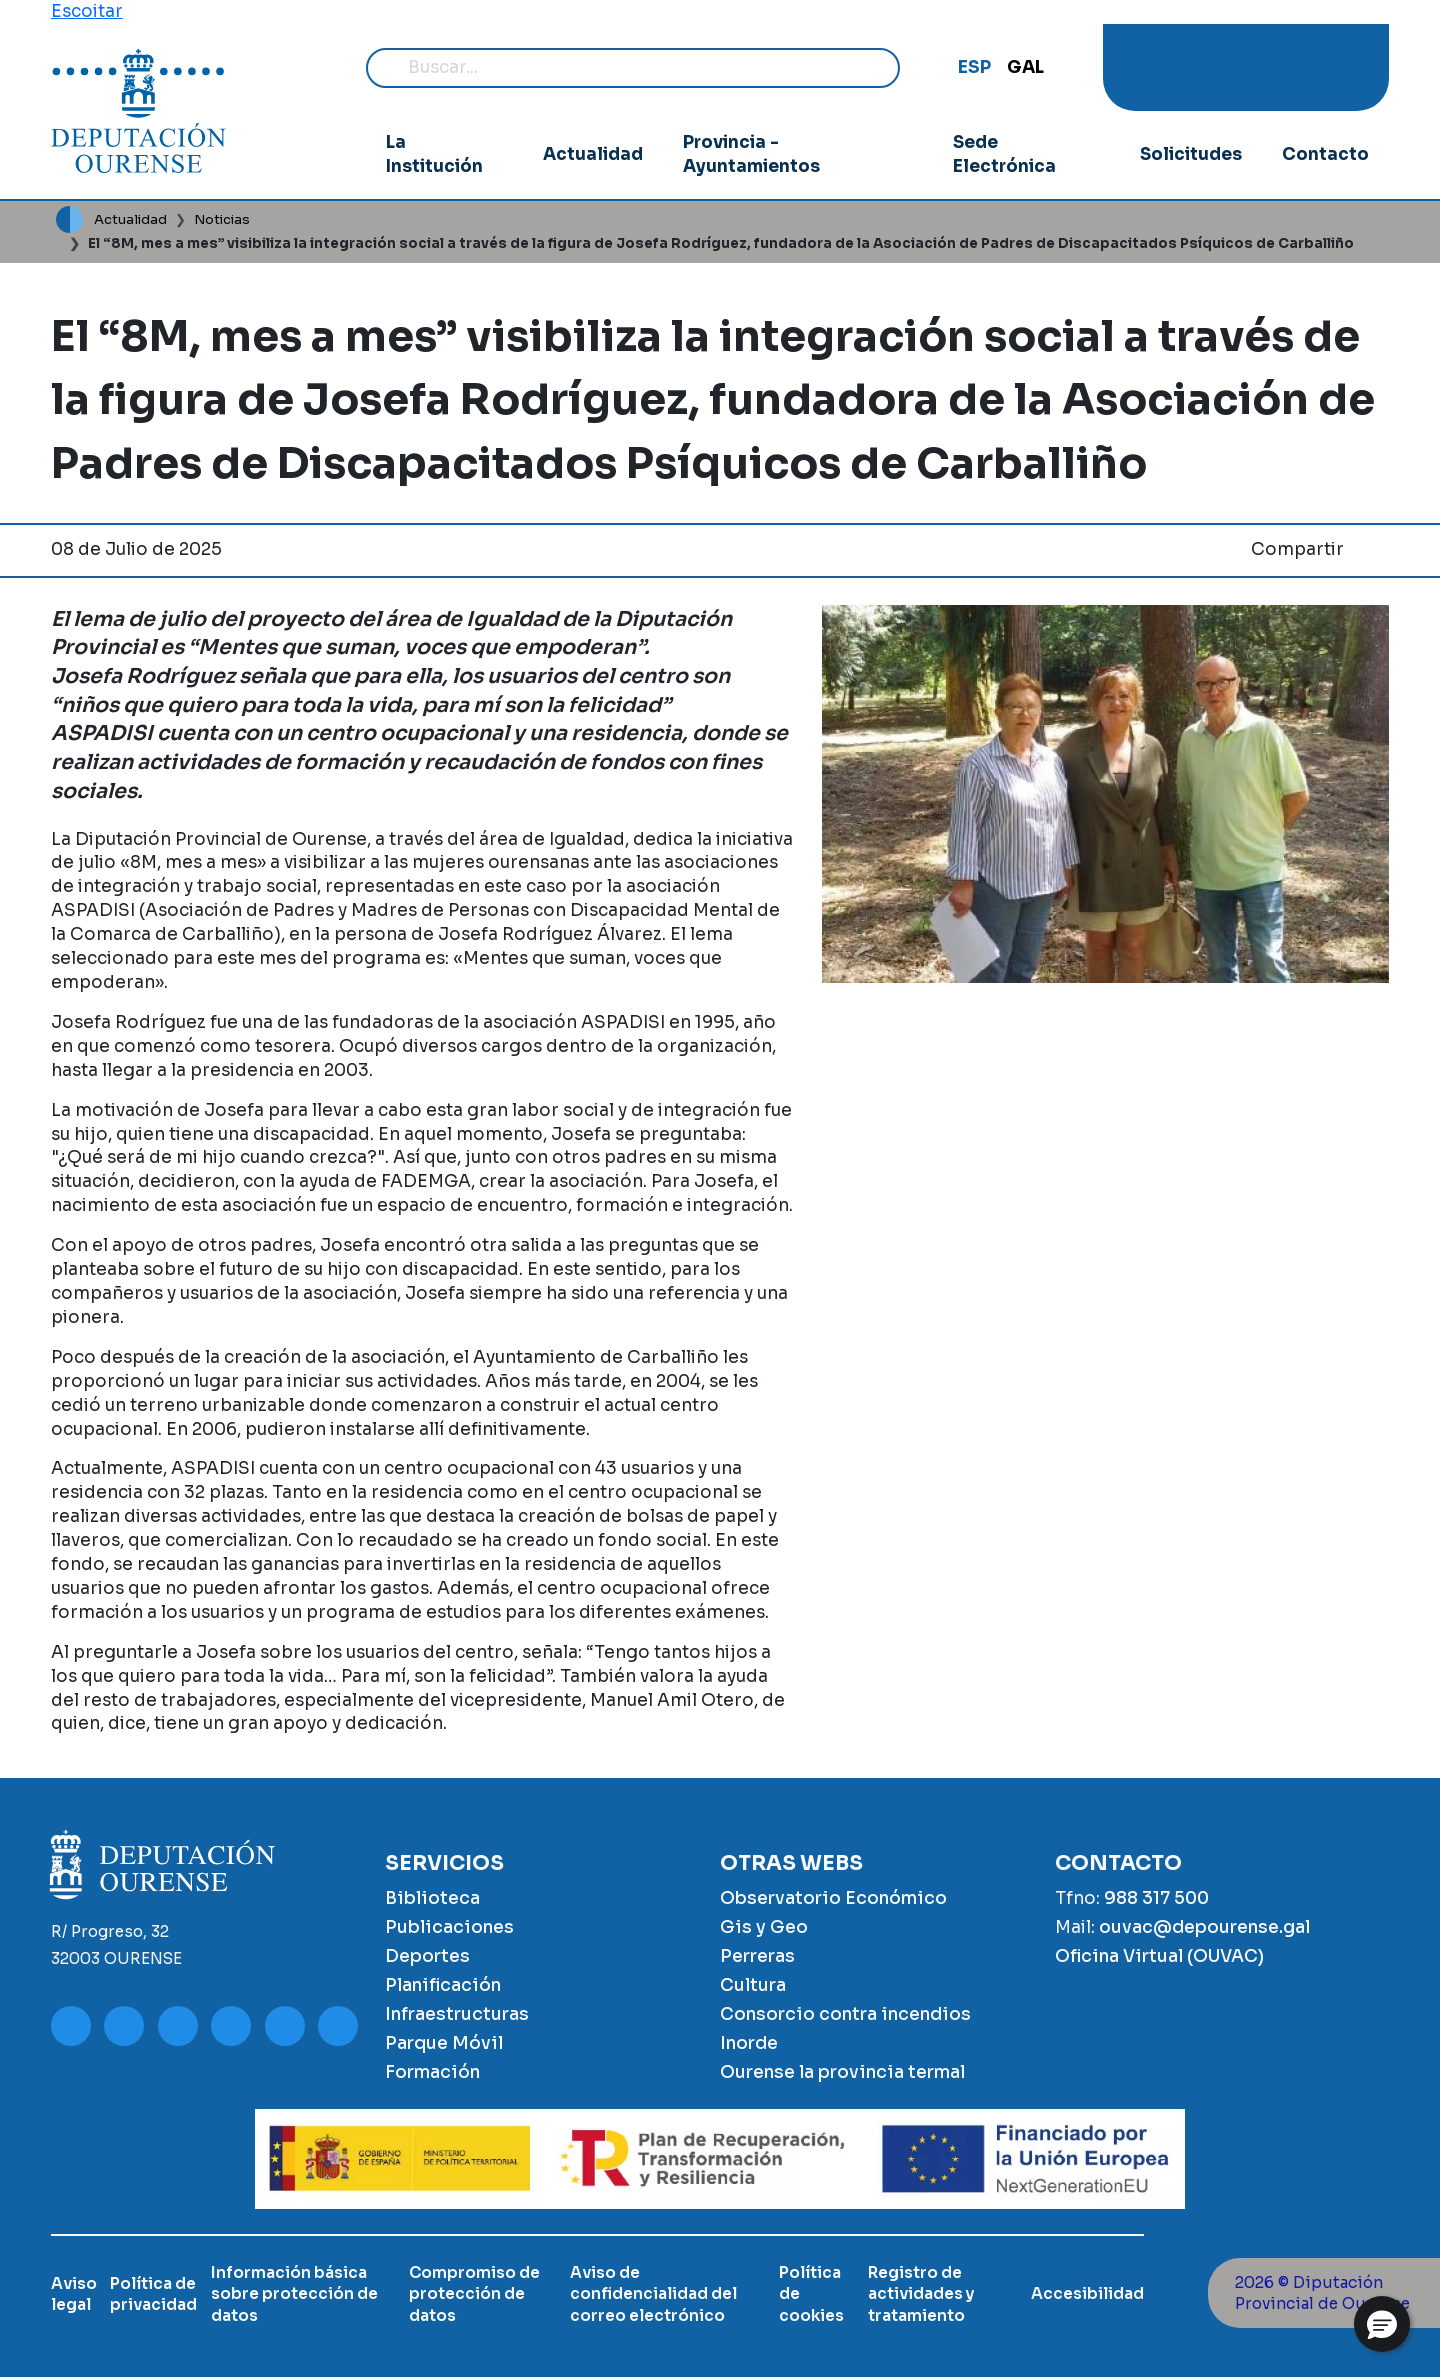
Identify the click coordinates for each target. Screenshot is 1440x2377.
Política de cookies (811, 2294)
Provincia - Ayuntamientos (751, 154)
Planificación (443, 1985)
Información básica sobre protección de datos (294, 2294)
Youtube (1145, 68)
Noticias (222, 219)
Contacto (1325, 154)
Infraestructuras (457, 2014)
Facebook (1224, 68)
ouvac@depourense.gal (1204, 1927)
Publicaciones (449, 1927)
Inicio (69, 219)
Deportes (427, 1956)
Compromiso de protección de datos (474, 2294)
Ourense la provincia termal (842, 2072)
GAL (1025, 67)
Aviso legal (74, 2294)
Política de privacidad (153, 2294)
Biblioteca (432, 1898)
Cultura (753, 1985)
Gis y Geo (764, 1927)
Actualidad (591, 154)
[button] (1382, 2324)
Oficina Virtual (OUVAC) (1159, 1956)
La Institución (435, 154)
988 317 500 (1156, 1898)
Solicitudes (1189, 154)
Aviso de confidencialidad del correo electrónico (653, 2294)
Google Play (1304, 68)
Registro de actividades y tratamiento (921, 2294)
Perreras (757, 1956)
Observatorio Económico (833, 1898)
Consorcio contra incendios (845, 2014)
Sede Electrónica (1003, 154)
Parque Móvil (444, 2043)
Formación (432, 2072)
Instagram (1189, 68)
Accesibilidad (1087, 2293)
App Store (1347, 68)
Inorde (749, 2043)
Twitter (1260, 68)
